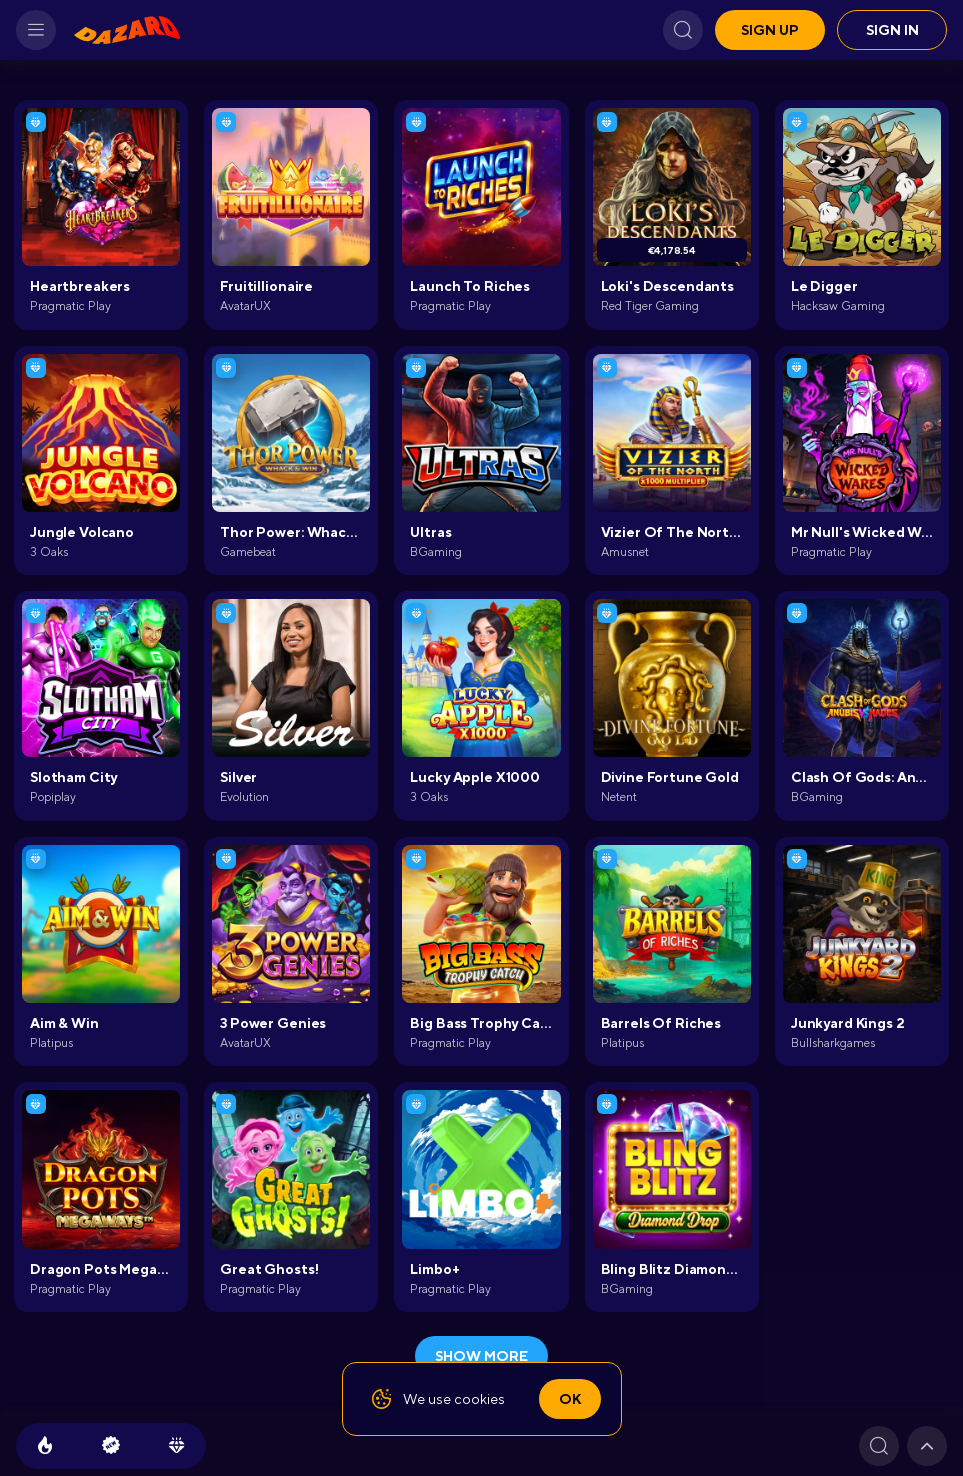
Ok (570, 1399)
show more (481, 1356)
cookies (479, 1399)
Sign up (770, 30)
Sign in (892, 30)
